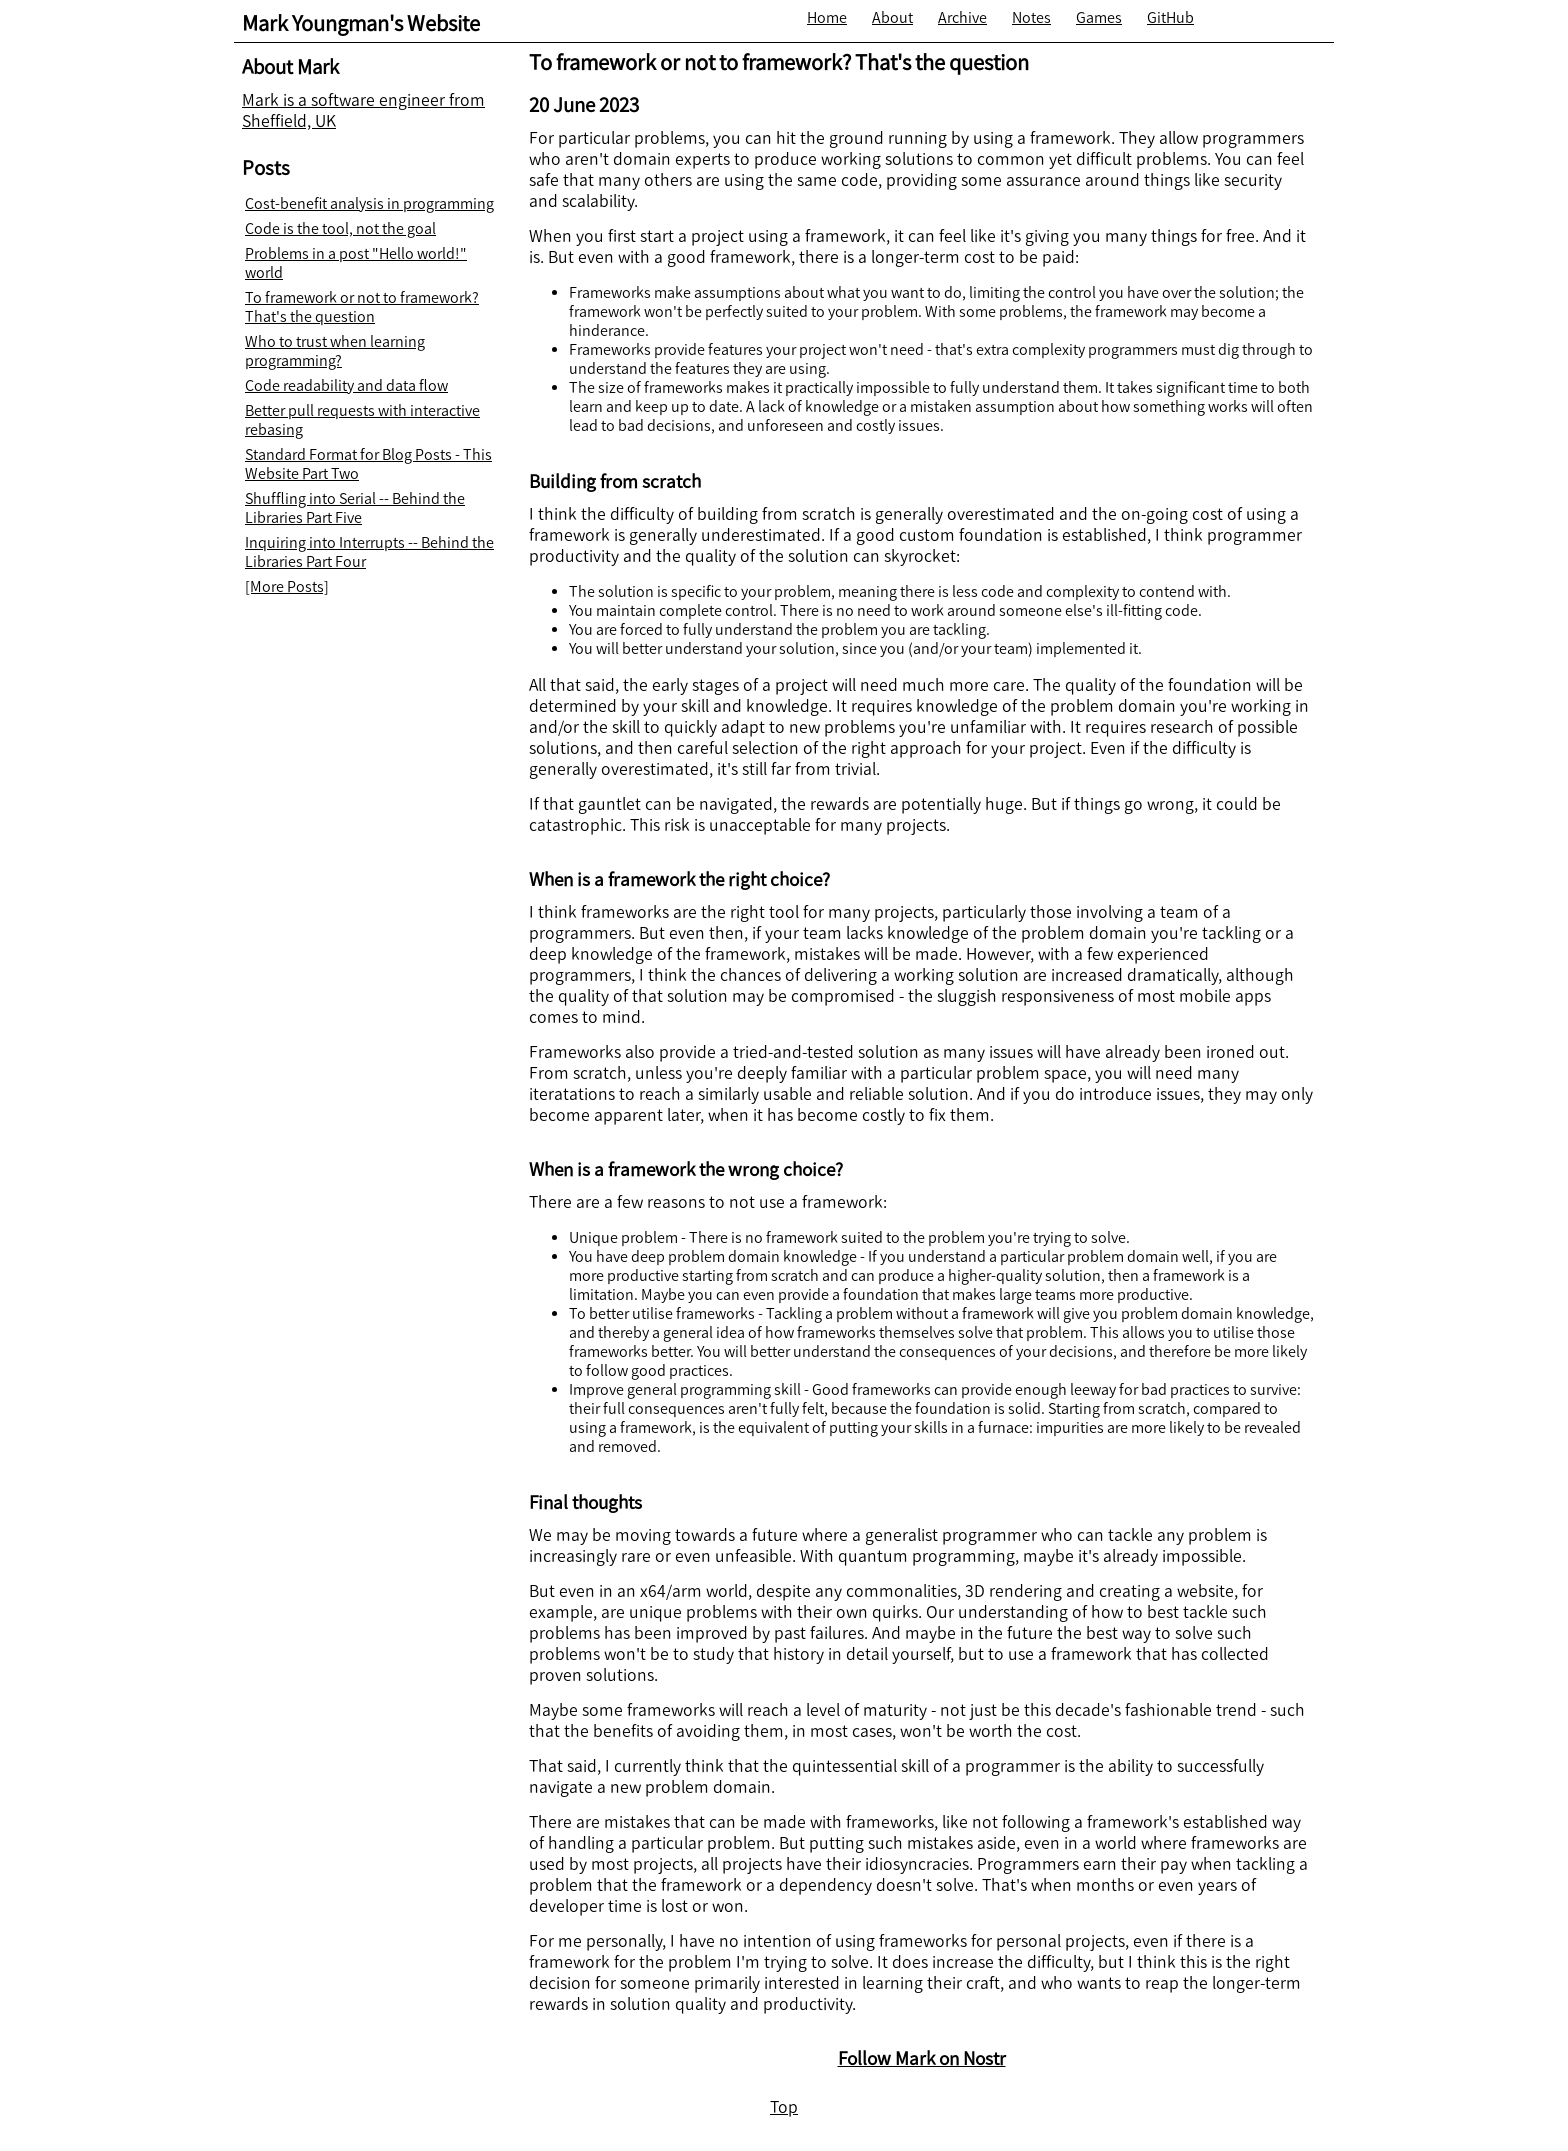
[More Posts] (287, 586)
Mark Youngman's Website (361, 23)
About (892, 17)
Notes (1031, 17)
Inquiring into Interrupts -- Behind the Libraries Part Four (369, 552)
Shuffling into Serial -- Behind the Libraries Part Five (355, 508)
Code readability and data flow (346, 385)
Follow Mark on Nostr (922, 2058)
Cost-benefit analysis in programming (369, 203)
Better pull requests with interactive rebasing (362, 420)
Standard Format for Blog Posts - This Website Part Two (368, 464)
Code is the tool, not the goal (340, 228)
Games (1099, 17)
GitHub (1170, 17)
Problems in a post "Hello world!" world (356, 263)
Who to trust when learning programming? (335, 351)
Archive (962, 17)
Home (827, 17)
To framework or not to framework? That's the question (362, 307)
